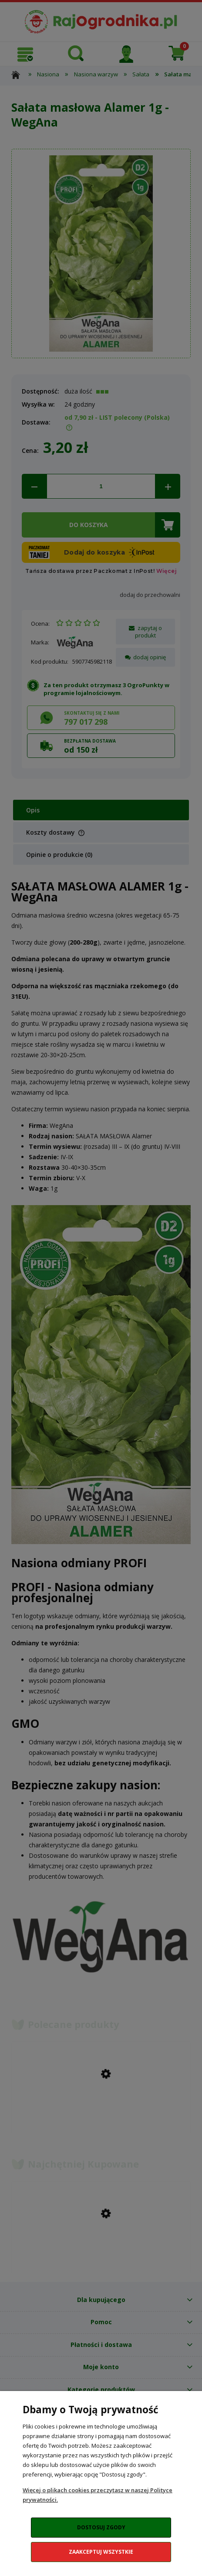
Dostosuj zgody (101, 2527)
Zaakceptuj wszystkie (101, 2551)
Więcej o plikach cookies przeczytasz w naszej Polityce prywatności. (97, 2495)
